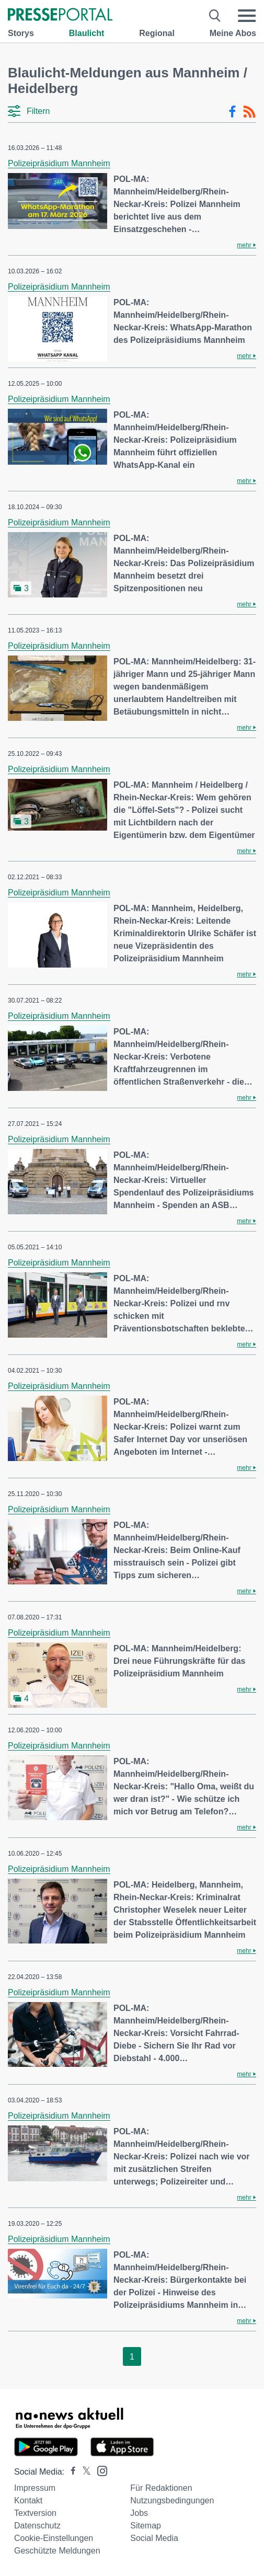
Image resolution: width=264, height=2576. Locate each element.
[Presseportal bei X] (83, 2471)
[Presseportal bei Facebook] (70, 2471)
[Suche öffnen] (215, 15)
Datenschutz (37, 2525)
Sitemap (145, 2525)
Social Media (154, 2538)
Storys (21, 33)
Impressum (34, 2487)
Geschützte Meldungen (57, 2550)
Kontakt (28, 2500)
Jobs (139, 2513)
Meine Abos (233, 33)
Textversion (35, 2513)
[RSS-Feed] (249, 111)
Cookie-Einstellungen (53, 2538)
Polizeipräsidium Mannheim (59, 163)
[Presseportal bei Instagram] (99, 2470)
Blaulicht (87, 33)
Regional (157, 33)
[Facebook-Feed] (232, 111)
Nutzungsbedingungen (172, 2500)
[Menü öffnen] (246, 15)
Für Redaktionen (161, 2487)
